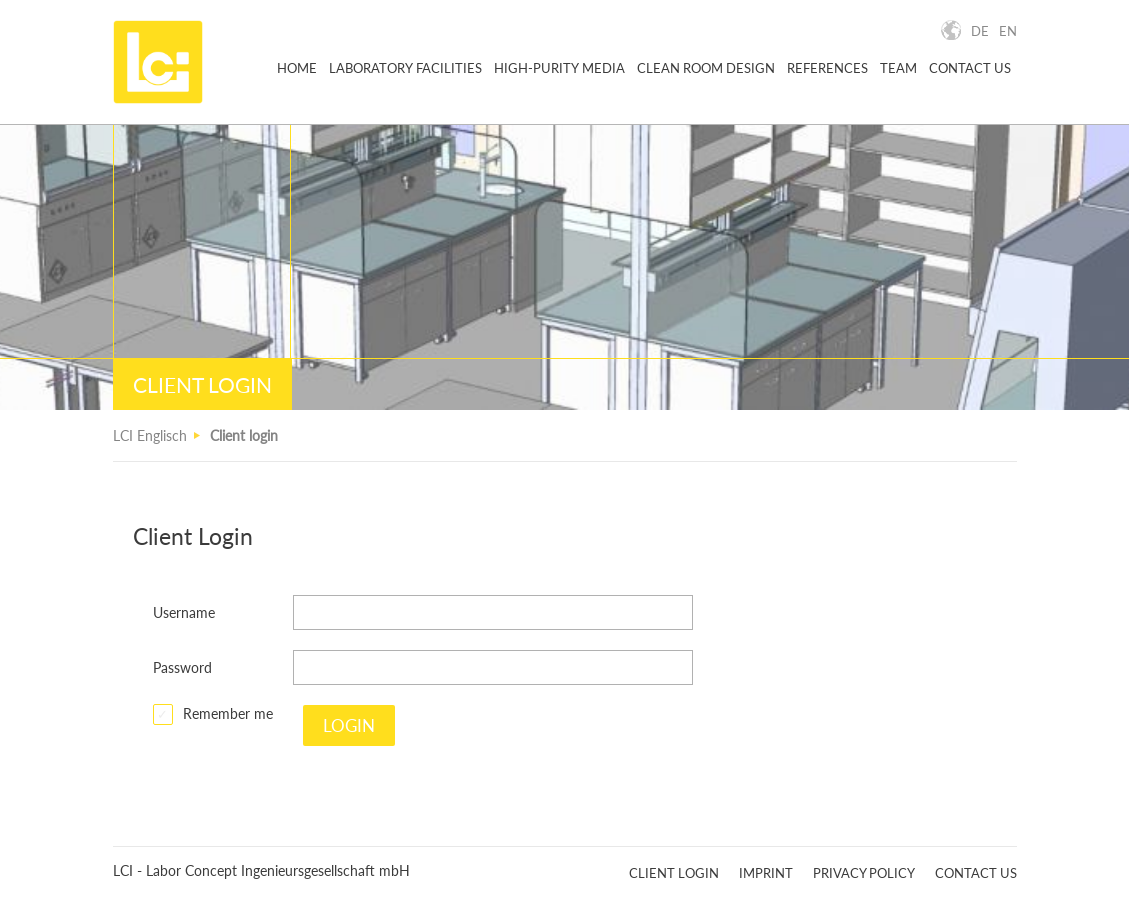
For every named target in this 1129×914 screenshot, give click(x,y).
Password (182, 667)
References (827, 68)
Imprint (766, 873)
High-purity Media (559, 68)
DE (980, 31)
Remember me (228, 713)
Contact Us (970, 68)
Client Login (674, 873)
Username (184, 612)
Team (898, 68)
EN (1008, 31)
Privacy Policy (864, 873)
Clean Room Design (706, 68)
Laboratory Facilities (405, 68)
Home (297, 68)
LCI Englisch (150, 435)
